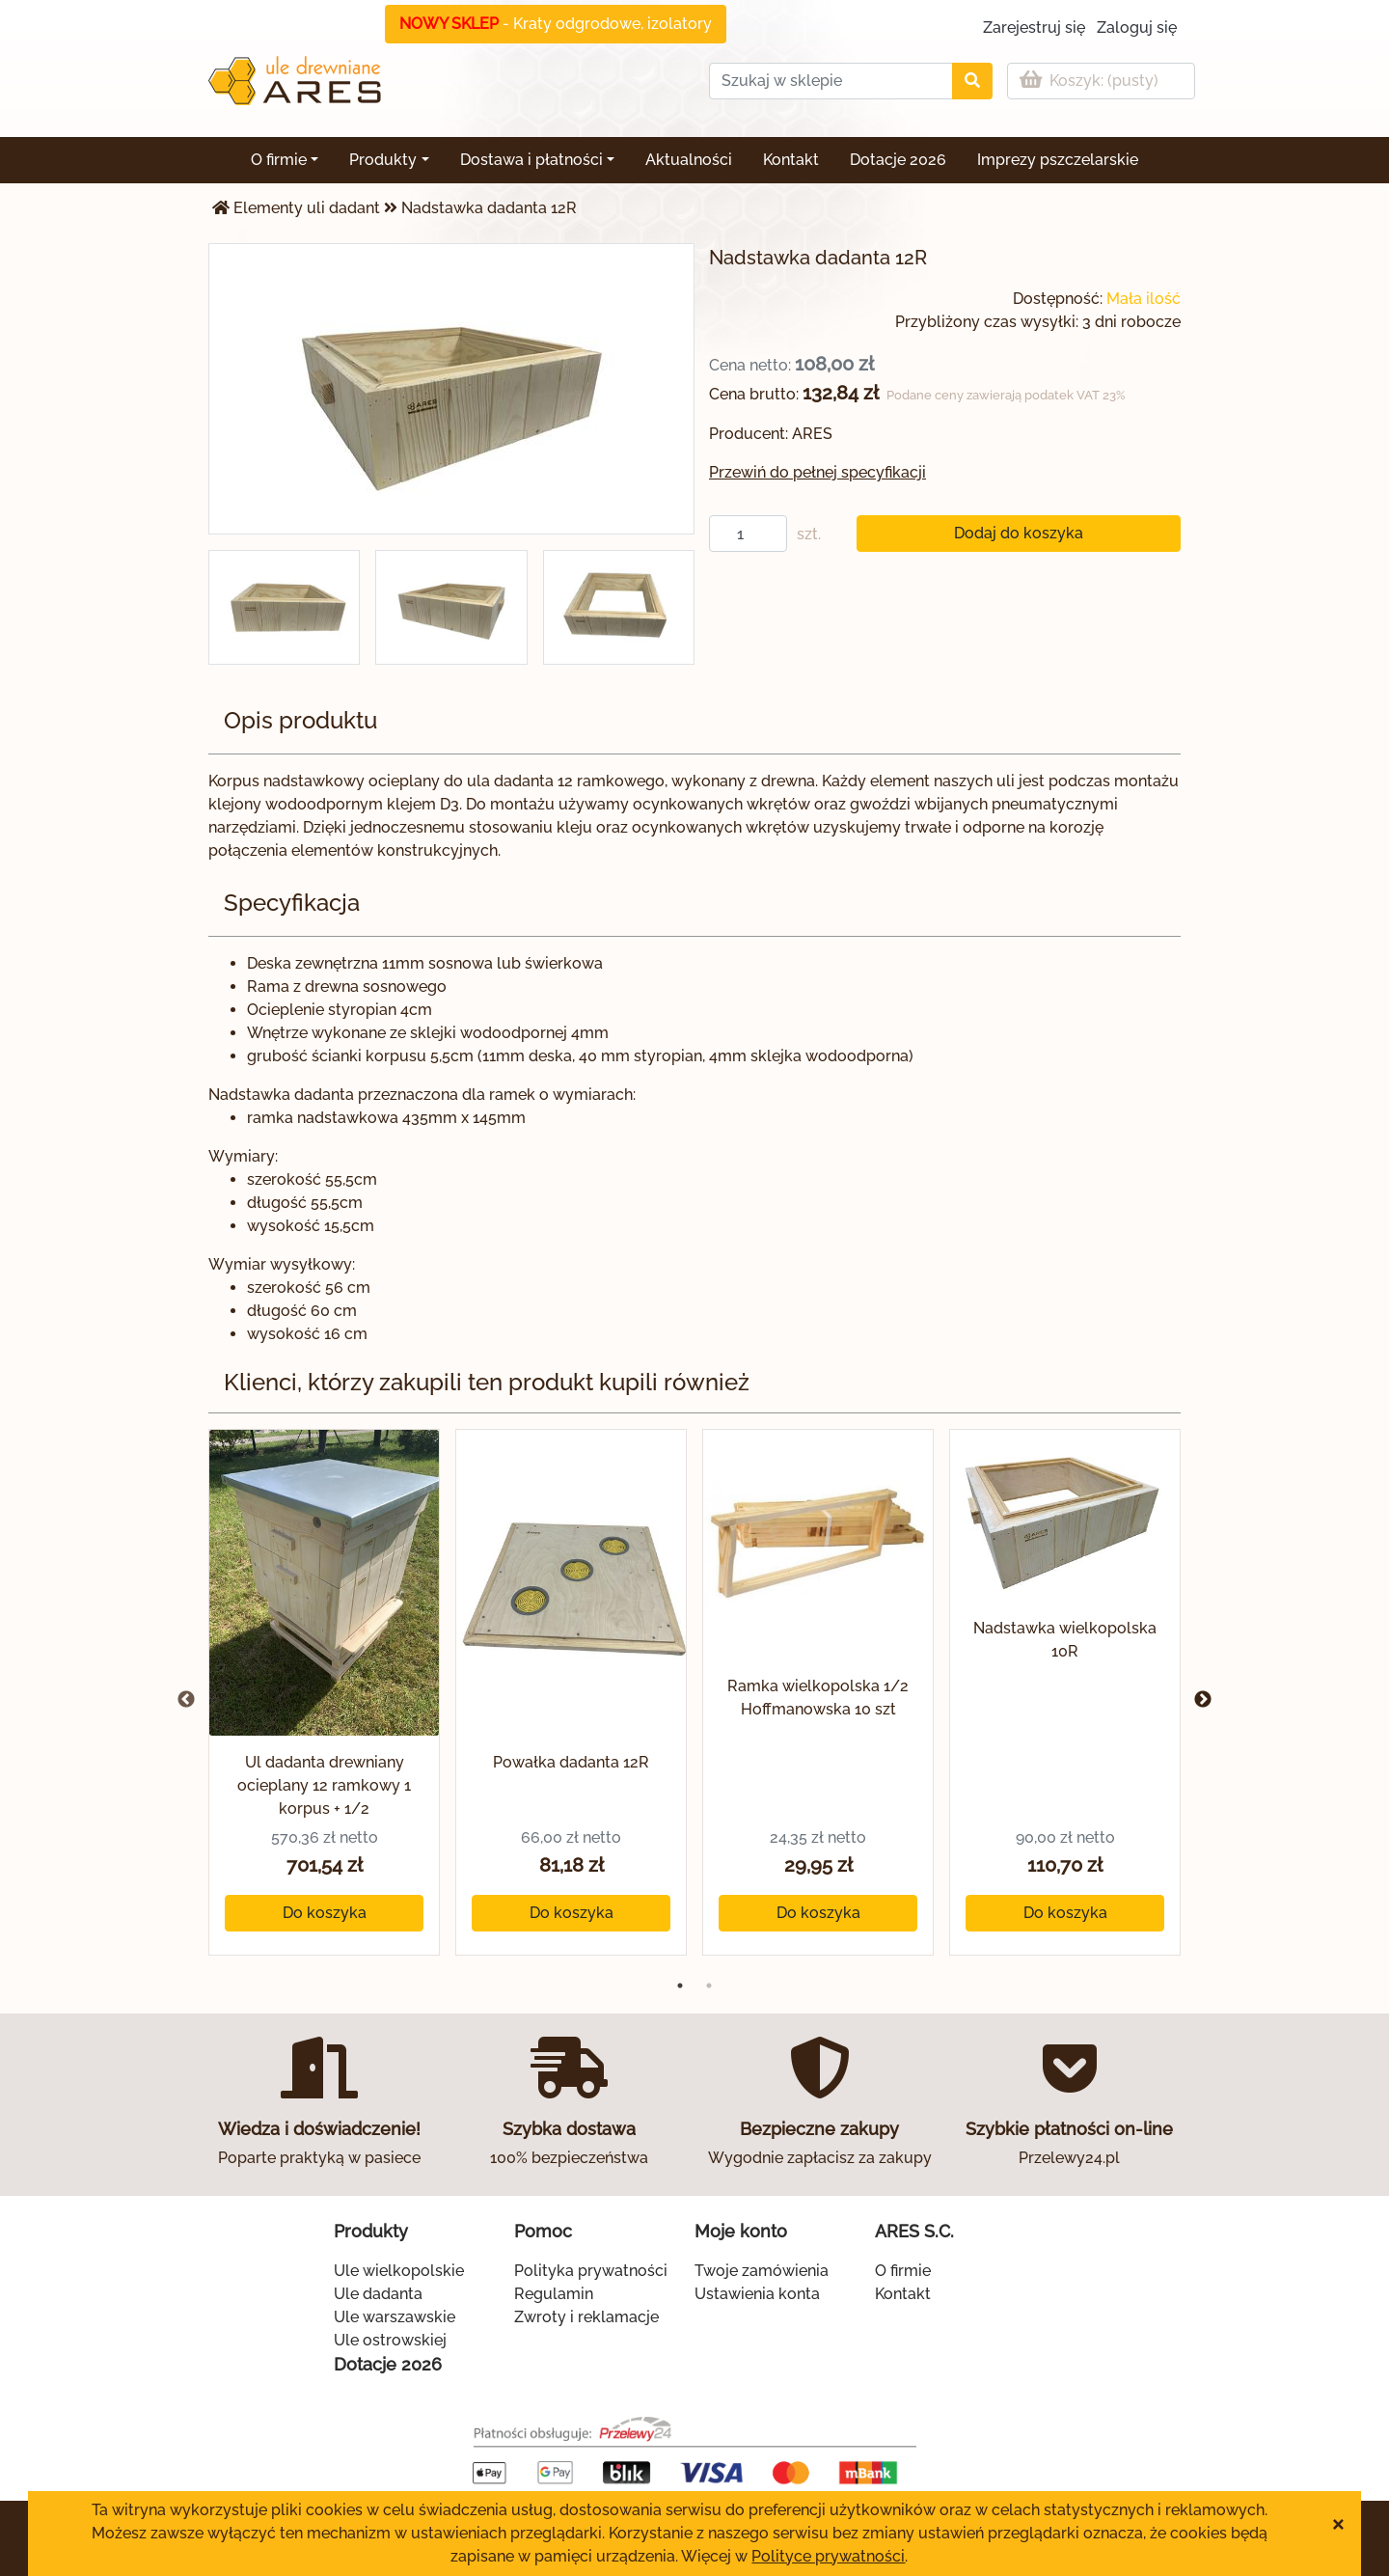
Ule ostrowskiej (390, 2340)
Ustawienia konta (757, 2294)
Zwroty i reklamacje (586, 2317)
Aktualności (688, 160)
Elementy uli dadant (306, 208)
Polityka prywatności (590, 2270)
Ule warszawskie (394, 2317)
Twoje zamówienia (761, 2270)
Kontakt (791, 160)
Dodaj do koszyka (1018, 533)
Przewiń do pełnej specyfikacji (817, 472)
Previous (186, 1700)
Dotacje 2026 (898, 160)
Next (1202, 1700)
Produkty (383, 160)
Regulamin (553, 2294)
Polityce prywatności (828, 2556)
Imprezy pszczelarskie (1057, 160)
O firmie (279, 160)
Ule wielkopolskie (399, 2270)
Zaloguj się (1137, 27)
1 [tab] (680, 1985)
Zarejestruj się (1034, 27)
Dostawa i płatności (531, 160)
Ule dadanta (378, 2294)
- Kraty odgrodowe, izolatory (555, 23)
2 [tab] (709, 1985)
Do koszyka (325, 1913)
